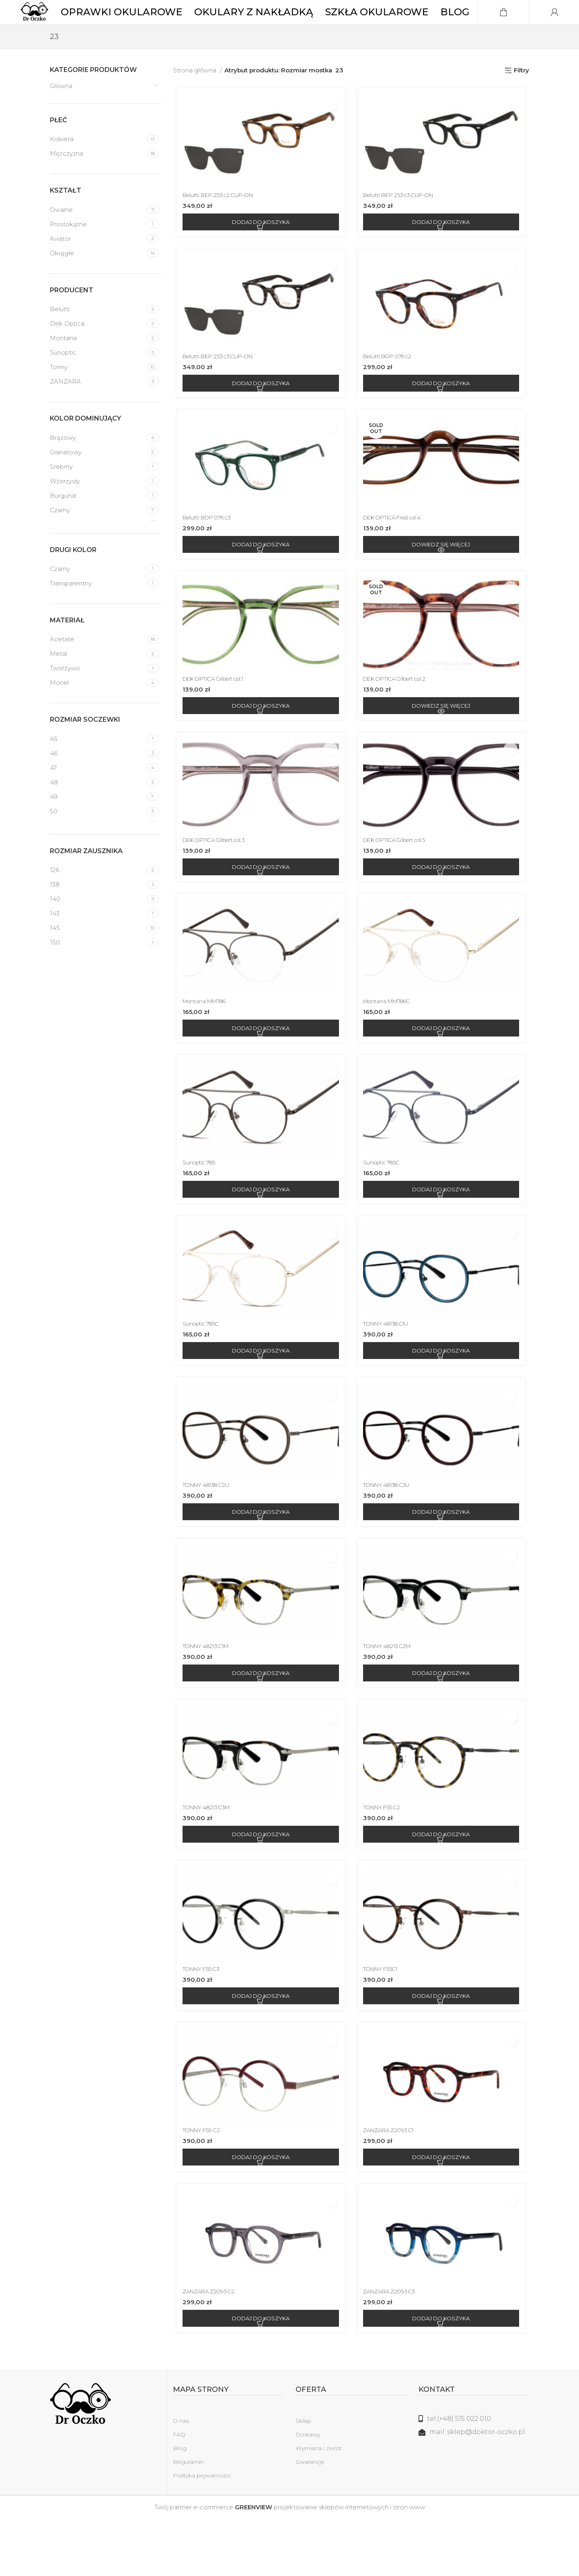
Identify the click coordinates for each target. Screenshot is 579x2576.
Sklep (303, 2478)
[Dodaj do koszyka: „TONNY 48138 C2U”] (259, 1557)
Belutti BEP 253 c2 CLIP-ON (221, 221)
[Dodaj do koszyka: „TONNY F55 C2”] (443, 1884)
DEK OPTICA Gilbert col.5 (400, 875)
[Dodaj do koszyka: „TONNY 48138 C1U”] (443, 1393)
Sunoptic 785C (384, 1203)
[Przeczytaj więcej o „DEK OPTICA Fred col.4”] (443, 575)
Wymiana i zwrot (319, 2505)
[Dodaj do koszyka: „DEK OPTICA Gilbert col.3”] (259, 902)
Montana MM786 (204, 1039)
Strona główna (195, 94)
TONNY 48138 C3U (391, 1530)
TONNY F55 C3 (201, 2021)
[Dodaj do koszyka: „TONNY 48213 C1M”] (259, 1720)
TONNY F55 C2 (385, 1857)
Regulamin (188, 2519)
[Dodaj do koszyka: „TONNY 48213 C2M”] (443, 1720)
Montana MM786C (391, 1039)
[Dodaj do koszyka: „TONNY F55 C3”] (259, 2048)
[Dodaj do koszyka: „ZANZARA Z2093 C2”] (259, 2375)
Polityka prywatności (201, 2532)
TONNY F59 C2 (201, 2184)
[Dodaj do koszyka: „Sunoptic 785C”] (443, 1229)
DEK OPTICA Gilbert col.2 (400, 712)
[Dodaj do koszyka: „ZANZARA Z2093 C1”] (443, 2211)
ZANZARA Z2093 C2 (208, 2348)
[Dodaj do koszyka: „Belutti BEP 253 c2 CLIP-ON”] (259, 248)
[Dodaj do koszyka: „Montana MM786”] (259, 1066)
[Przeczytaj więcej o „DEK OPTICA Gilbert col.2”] (443, 739)
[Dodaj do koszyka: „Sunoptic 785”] (259, 1229)
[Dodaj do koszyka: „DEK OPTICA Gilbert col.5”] (443, 902)
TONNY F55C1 (384, 2021)
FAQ (179, 2491)
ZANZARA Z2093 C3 (393, 2348)
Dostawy (308, 2491)
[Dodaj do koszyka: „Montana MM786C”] (443, 1066)
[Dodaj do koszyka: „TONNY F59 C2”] (259, 2211)
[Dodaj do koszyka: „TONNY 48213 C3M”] (259, 1884)
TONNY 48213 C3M (207, 1857)
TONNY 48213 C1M (207, 1693)
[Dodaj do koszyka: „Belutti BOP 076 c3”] (259, 575)
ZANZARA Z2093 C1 (392, 2184)
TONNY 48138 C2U (207, 1530)
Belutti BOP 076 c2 (391, 384)
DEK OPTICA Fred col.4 (398, 548)
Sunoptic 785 (198, 1203)
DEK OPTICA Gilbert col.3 (216, 875)
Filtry (521, 94)
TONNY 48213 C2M (391, 1693)
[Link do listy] (474, 2476)
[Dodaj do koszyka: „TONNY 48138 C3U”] (443, 1557)
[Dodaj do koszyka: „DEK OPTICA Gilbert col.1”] (259, 739)
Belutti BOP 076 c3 (207, 548)
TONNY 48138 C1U (391, 1366)
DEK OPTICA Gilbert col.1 (216, 712)
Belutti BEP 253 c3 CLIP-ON (405, 221)
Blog (180, 2505)
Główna (61, 110)
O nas (181, 2478)
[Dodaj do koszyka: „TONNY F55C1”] (443, 2048)
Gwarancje (310, 2519)
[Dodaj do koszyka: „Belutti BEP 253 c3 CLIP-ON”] (443, 248)
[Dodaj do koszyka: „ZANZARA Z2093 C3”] (443, 2375)
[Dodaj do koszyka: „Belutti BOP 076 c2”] (443, 411)
